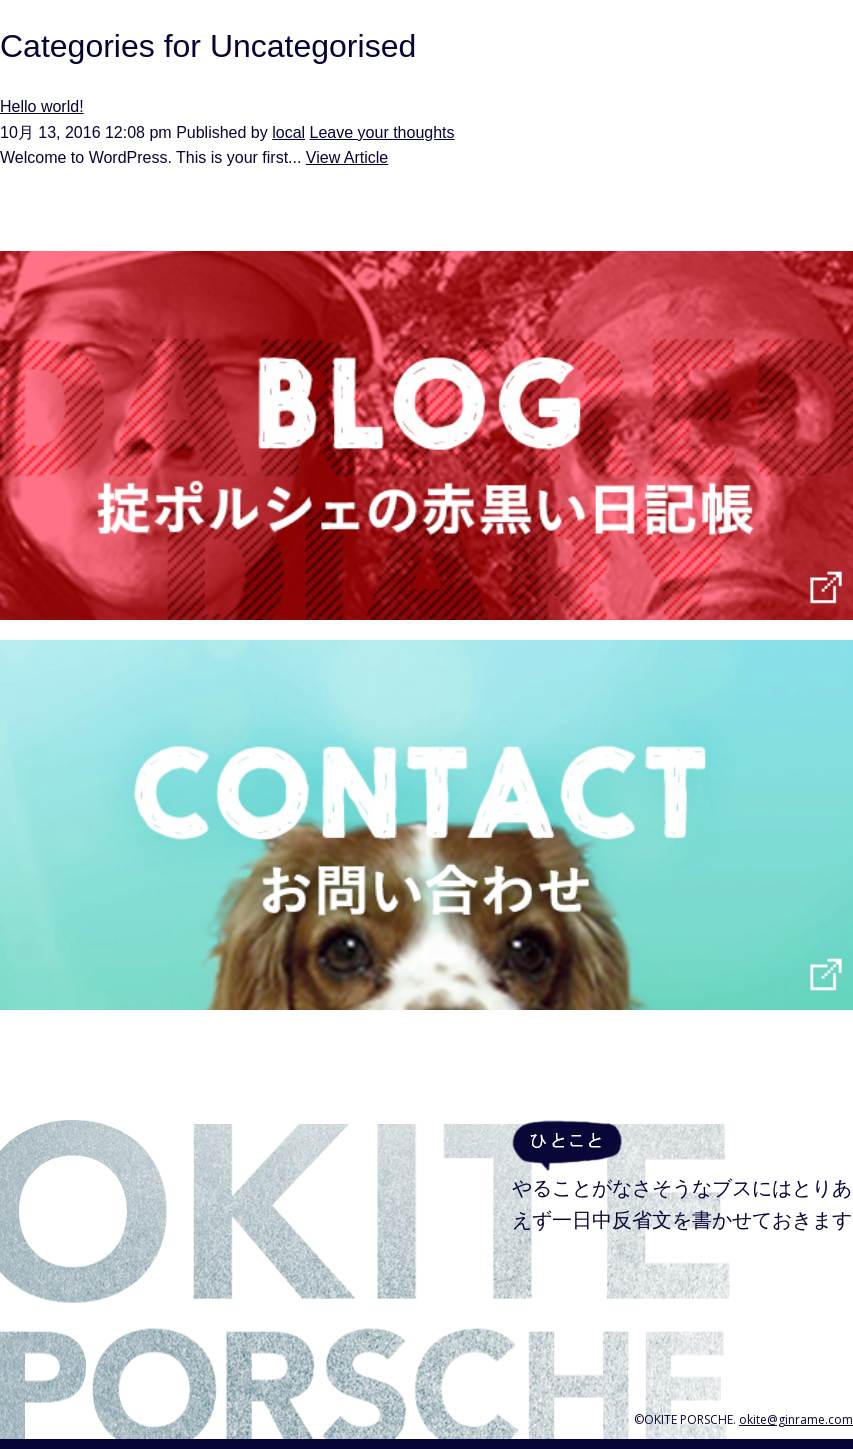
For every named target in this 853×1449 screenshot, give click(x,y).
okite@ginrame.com (796, 1419)
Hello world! (42, 106)
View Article (347, 157)
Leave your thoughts (382, 132)
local (288, 132)
